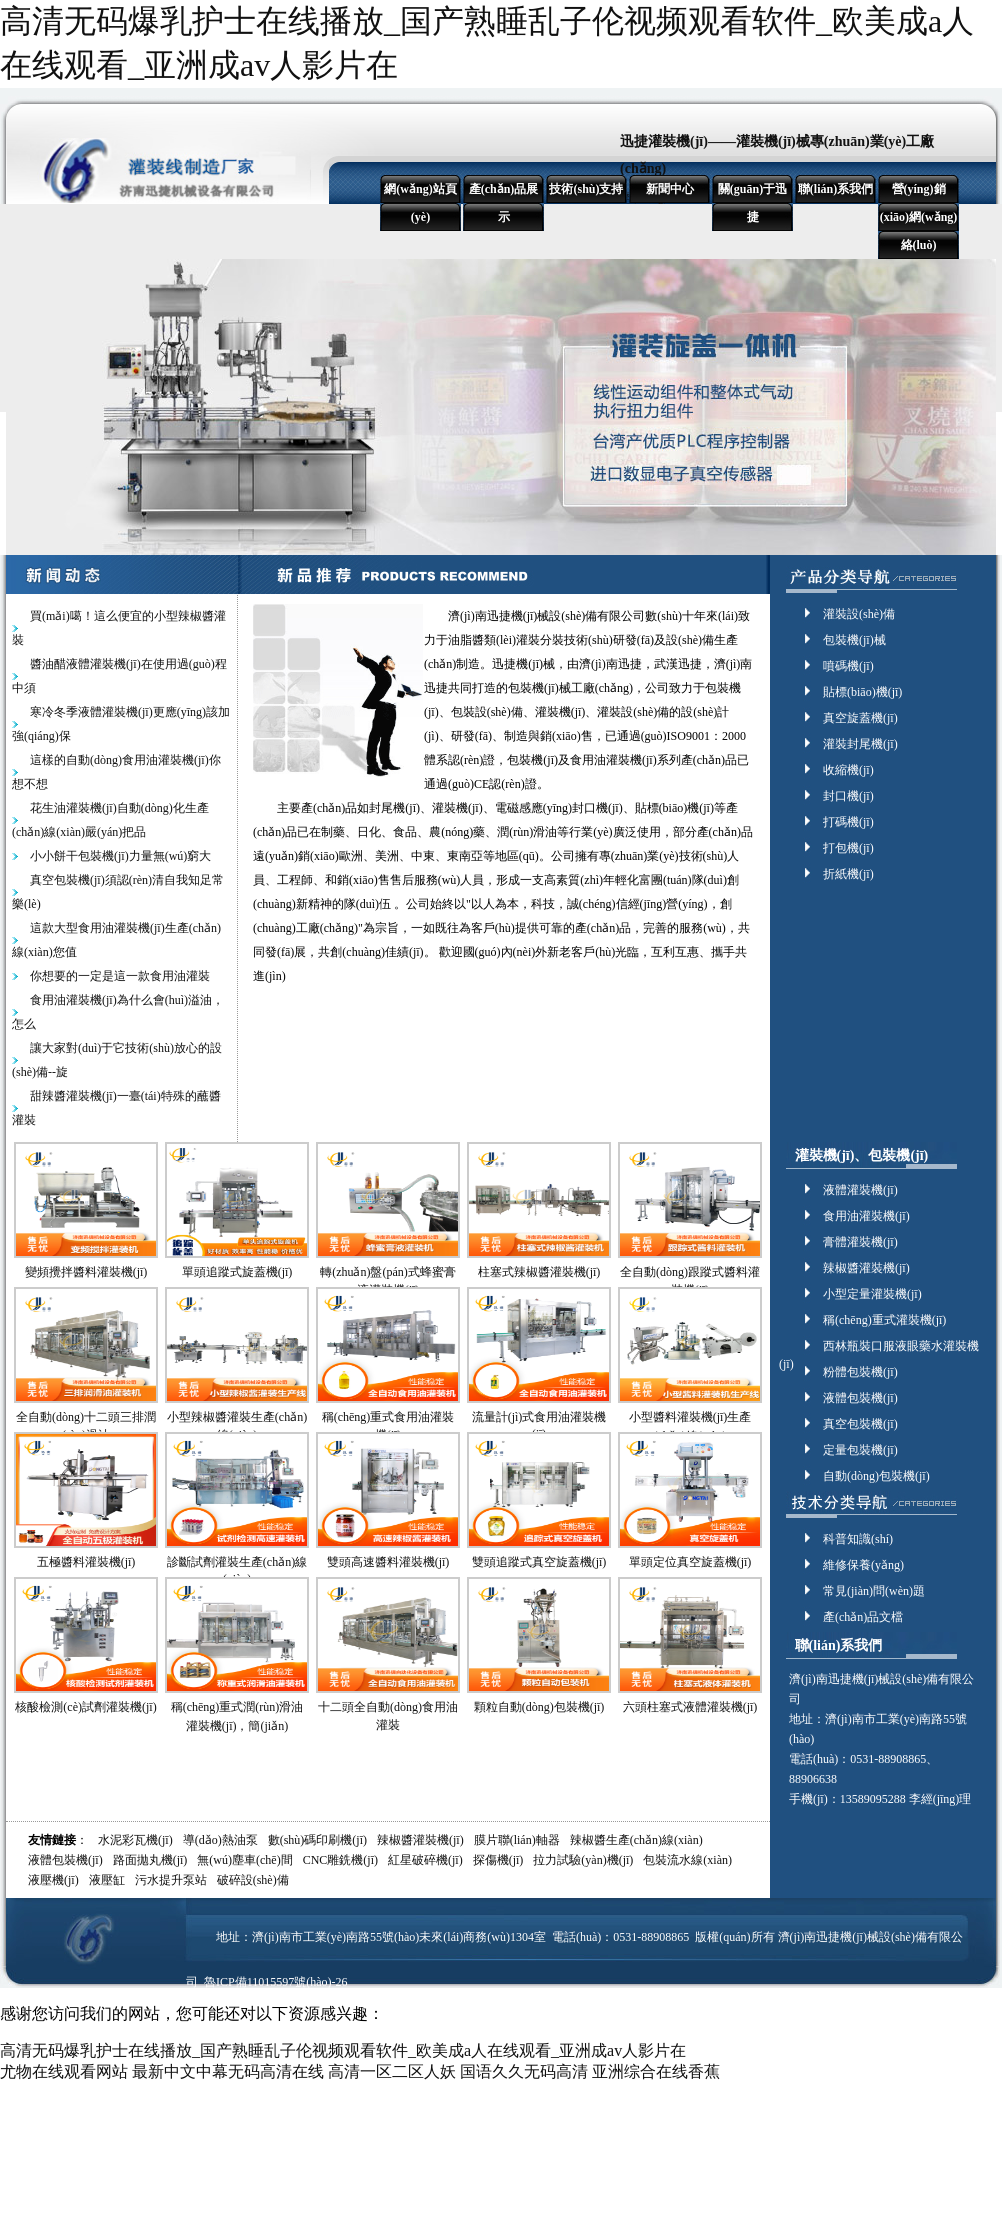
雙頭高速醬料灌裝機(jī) (388, 1562)
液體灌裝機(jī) (860, 1190)
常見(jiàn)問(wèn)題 (874, 1591)
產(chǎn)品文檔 (863, 1617)
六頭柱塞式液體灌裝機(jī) (690, 1707)
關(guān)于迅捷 (752, 203)
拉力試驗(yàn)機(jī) (583, 1860)
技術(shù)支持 (586, 189)
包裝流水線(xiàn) (687, 1860)
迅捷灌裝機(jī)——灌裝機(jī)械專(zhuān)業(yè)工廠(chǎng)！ (777, 155)
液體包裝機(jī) (860, 1398)
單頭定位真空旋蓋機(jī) (690, 1562)
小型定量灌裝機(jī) (872, 1294)
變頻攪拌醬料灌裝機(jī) (86, 1272)
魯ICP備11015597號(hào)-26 (276, 1982)
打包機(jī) (848, 848)
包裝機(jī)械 (854, 640)
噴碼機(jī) (848, 666)
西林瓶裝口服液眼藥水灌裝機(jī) (879, 1347)
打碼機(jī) (848, 822)
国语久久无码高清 (524, 2071)
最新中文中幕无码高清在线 (228, 2071)
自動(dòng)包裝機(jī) (876, 1476)
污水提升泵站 (171, 1880)
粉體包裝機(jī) (860, 1372)
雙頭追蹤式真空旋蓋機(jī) (539, 1562)
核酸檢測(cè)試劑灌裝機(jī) (85, 1707)
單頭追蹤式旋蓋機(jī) (237, 1272)
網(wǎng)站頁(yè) (420, 203)
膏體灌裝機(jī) (860, 1242)
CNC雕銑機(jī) (340, 1860)
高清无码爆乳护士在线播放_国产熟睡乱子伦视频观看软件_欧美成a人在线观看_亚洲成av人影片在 (343, 2050)
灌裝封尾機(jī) (860, 744)
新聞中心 (670, 189)
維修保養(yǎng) (863, 1565)
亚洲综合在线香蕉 (656, 2071)
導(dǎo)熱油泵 (220, 1840)
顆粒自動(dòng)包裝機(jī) (539, 1707)
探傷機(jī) (498, 1860)
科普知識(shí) (858, 1539)
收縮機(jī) (848, 770)
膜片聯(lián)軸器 (517, 1840)
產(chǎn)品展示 (504, 203)
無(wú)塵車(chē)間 (244, 1860)
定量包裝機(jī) (860, 1450)
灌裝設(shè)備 (859, 614)
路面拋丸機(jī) (150, 1860)
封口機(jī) (848, 796)
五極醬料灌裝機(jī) (86, 1562)
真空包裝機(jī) (860, 1424)
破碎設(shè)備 (253, 1880)
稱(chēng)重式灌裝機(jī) (884, 1320)
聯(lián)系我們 (835, 189)
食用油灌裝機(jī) (866, 1216)
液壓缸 (107, 1880)
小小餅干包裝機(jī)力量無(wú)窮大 (120, 856)
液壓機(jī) (53, 1880)
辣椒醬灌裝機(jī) (866, 1268)
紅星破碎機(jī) (425, 1860)
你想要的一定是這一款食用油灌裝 (120, 976)
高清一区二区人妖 (392, 2071)
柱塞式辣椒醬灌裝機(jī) (539, 1272)
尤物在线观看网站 (64, 2071)
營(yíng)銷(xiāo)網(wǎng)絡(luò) (919, 217)
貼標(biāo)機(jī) (862, 692)
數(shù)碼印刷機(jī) (317, 1840)
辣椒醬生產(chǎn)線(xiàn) (636, 1840)
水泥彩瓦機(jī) (135, 1840)
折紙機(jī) (848, 874)
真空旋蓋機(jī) (860, 718)
